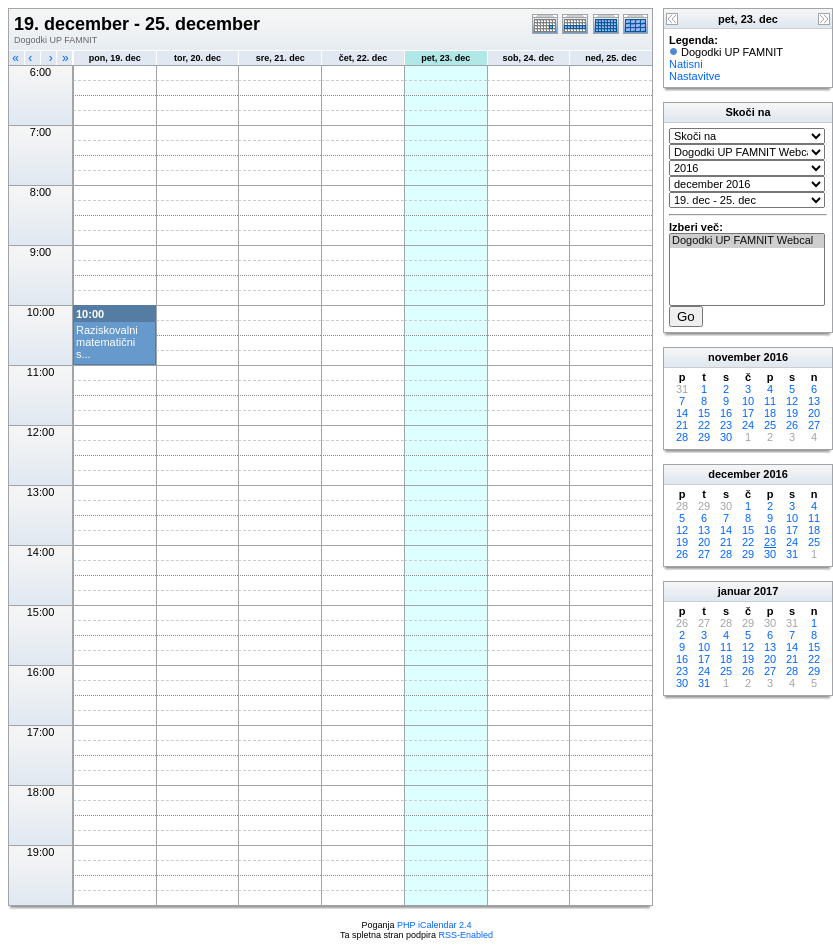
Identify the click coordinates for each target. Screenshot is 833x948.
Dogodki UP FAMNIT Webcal (747, 241)
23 (726, 425)
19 (792, 413)
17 (748, 413)
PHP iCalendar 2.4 (434, 925)
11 (770, 401)
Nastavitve (694, 76)
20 (814, 413)
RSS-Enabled (466, 935)
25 (770, 425)
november (734, 357)
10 (748, 401)
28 (682, 437)
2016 (776, 357)
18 (770, 413)
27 (814, 425)
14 (682, 413)
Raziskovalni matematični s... (107, 342)
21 (682, 425)
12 (792, 401)
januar (734, 591)
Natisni (686, 64)
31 (792, 554)
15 (704, 413)
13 (814, 401)
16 (726, 413)
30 (726, 437)
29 (704, 437)
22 (704, 425)
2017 (766, 591)
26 (792, 425)
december (734, 474)
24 (748, 425)
